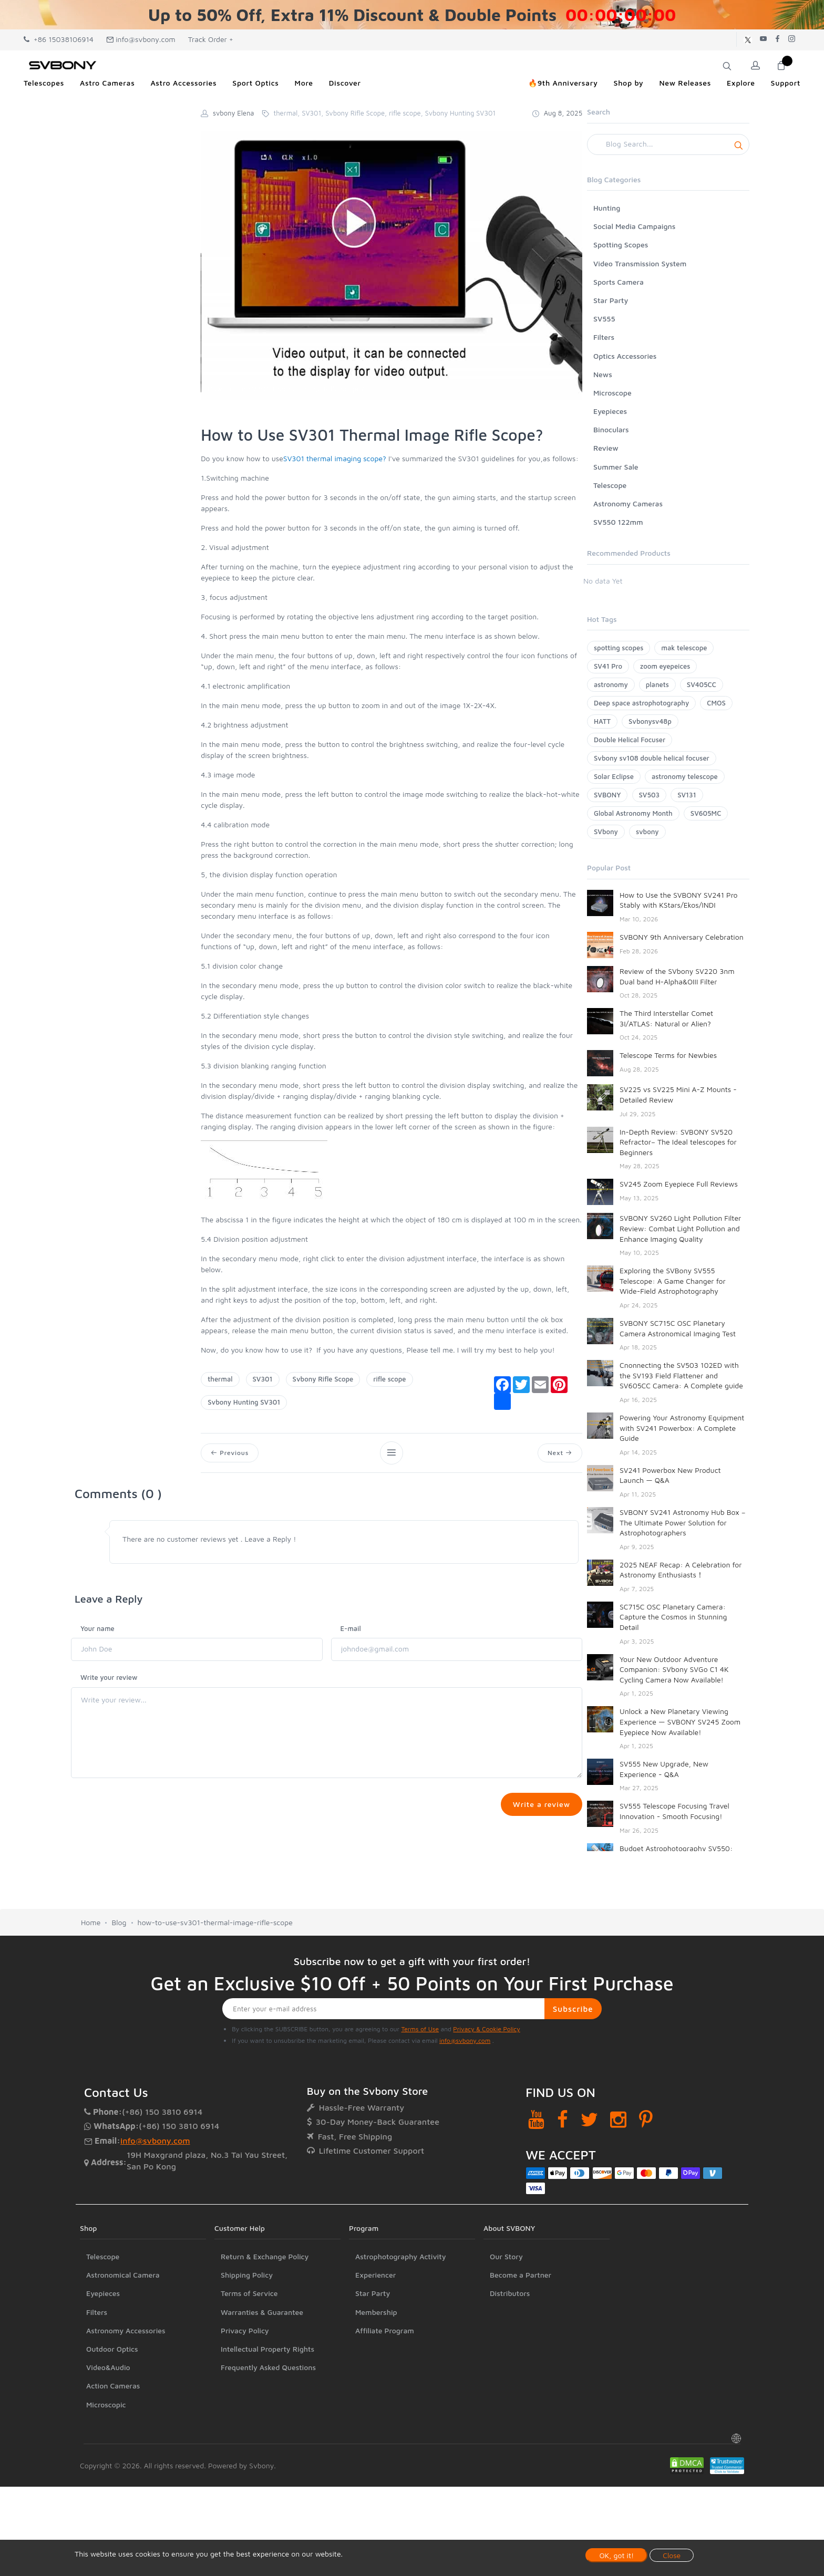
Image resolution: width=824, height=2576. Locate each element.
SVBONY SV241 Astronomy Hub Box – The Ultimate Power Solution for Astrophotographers (683, 1522)
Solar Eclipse (614, 776)
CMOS (716, 703)
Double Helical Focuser (629, 739)
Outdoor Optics (112, 2348)
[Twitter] (589, 2119)
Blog (118, 1922)
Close (672, 2555)
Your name (97, 1628)
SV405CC (701, 684)
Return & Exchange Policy (264, 2256)
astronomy (611, 684)
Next (560, 1453)
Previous (230, 1453)
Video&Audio (108, 2367)
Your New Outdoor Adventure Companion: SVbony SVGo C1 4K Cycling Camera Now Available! (674, 1669)
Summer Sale (615, 466)
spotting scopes (618, 647)
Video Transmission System (639, 263)
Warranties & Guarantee (262, 2312)
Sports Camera (618, 281)
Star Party (610, 300)
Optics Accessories (624, 355)
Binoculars (611, 429)
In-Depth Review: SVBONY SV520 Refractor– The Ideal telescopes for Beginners (678, 1142)
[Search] (668, 144)
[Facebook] (562, 2119)
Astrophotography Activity (400, 2256)
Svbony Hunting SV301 (244, 1402)
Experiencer (375, 2274)
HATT (602, 721)
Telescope (609, 485)
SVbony (606, 831)
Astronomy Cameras (628, 503)
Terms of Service (249, 2293)
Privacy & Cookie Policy (486, 2029)
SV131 (686, 795)
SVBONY (607, 795)
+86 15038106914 (59, 39)
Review (606, 447)
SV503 (649, 795)
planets (657, 684)
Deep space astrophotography (641, 703)
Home (90, 1922)
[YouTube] (536, 2119)
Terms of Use (420, 2029)
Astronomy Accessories (126, 2330)
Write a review (541, 1804)
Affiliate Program (384, 2330)
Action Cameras (113, 2385)
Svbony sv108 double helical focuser (651, 758)
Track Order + (210, 39)
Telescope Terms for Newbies (668, 1055)
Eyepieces (610, 411)
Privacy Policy (245, 2330)
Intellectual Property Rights (267, 2348)
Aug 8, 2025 (557, 113)
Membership (376, 2312)
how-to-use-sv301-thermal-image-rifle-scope (215, 1922)
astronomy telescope (685, 776)
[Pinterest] (646, 2119)
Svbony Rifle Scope (323, 1379)
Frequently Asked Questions (268, 2367)
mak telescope (684, 647)
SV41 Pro (608, 666)
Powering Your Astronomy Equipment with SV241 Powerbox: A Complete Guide (682, 1427)
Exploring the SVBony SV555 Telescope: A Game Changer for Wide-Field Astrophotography (673, 1280)
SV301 (263, 1379)
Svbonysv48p (650, 721)
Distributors (510, 2293)
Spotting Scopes (620, 244)
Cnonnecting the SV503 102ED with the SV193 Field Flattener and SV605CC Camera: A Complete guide (681, 1375)
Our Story (506, 2256)
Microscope (612, 392)
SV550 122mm (618, 521)
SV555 (604, 318)
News (602, 374)
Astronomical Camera (123, 2274)
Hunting (606, 207)
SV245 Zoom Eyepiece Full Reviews (679, 1183)
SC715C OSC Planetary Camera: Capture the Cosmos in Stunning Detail (673, 1617)
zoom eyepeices (665, 666)
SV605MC (706, 813)
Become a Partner (520, 2274)
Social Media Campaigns (634, 226)
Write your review (109, 1677)
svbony (647, 831)
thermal (220, 1379)
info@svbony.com (141, 39)
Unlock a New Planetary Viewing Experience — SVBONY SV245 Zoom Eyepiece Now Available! (680, 1721)
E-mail (351, 1628)
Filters (603, 337)
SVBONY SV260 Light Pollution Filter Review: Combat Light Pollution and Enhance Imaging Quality (680, 1228)
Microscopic (106, 2404)
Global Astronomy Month (633, 813)
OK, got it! (616, 2555)
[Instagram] (618, 2119)
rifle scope (389, 1379)
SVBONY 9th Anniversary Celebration (682, 936)
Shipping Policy (247, 2274)
